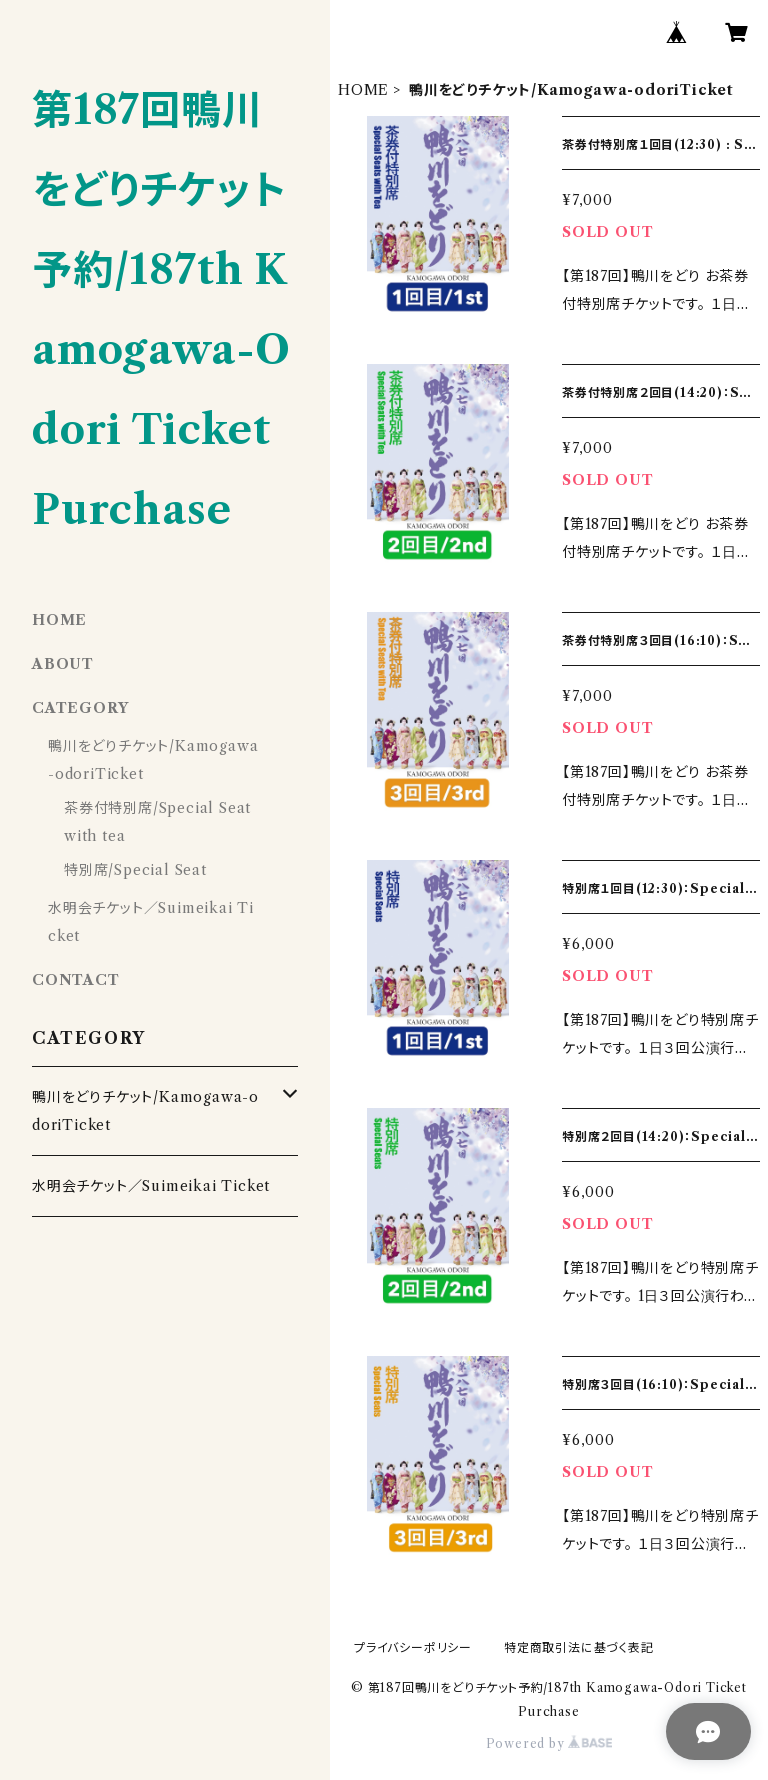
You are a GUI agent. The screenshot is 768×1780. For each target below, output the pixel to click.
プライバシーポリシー (413, 1647)
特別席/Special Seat (135, 870)
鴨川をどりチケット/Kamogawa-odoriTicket (145, 1111)
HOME (363, 90)
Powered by (549, 1743)
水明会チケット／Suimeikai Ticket (151, 1186)
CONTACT (76, 980)
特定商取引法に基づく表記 (579, 1647)
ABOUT (63, 664)
